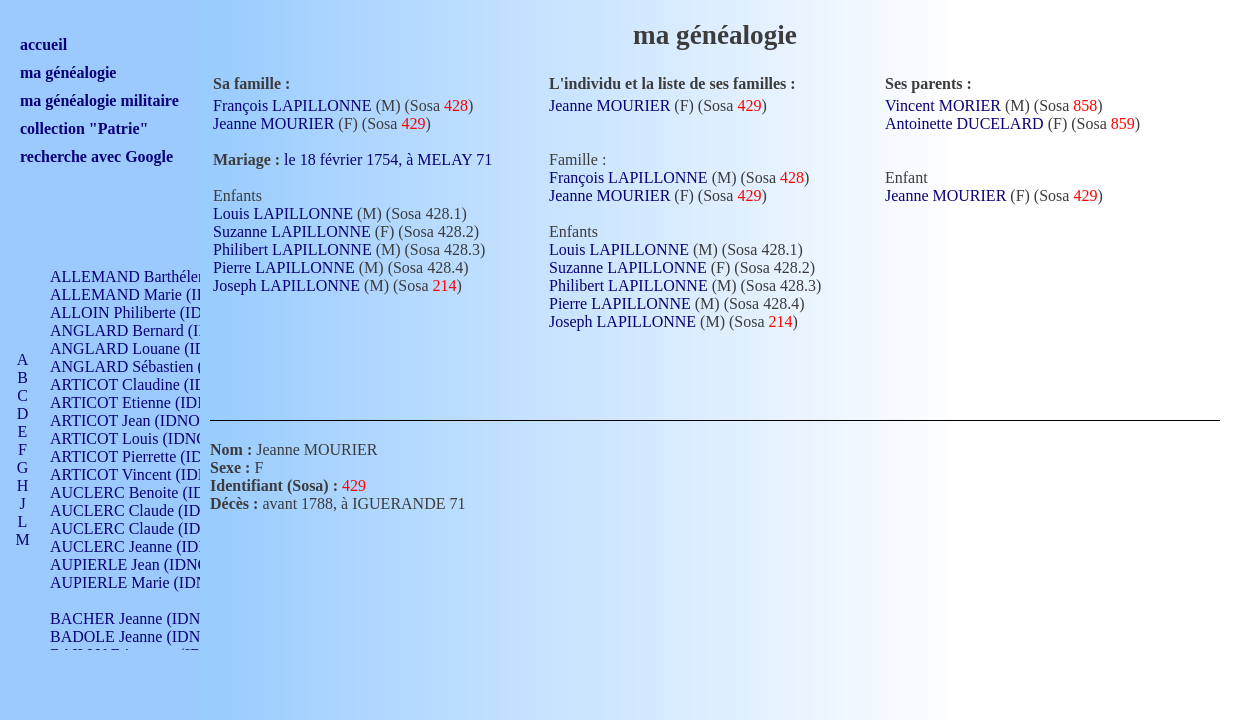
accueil (43, 44)
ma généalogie (68, 72)
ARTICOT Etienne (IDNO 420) (152, 402)
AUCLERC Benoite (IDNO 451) (155, 492)
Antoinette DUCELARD (964, 123)
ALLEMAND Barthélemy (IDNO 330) (175, 276)
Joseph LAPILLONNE (286, 285)
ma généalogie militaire (99, 100)
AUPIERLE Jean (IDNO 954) (146, 564)
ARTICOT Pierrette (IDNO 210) (154, 456)
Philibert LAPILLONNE (292, 249)
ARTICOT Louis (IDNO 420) (145, 438)
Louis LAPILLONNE (283, 213)
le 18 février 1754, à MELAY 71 (400, 159)
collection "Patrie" (84, 128)
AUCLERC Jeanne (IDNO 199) (152, 546)
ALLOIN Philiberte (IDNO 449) (154, 312)
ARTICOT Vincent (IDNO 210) (152, 474)
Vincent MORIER (943, 105)
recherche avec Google (96, 156)
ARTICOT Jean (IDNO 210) (141, 420)
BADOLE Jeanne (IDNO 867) (147, 636)
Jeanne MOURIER (273, 123)
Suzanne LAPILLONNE (292, 231)
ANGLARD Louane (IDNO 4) (148, 348)
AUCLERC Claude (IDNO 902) (153, 510)
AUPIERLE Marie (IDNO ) (139, 582)
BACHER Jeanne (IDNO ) (135, 618)
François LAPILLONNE (292, 105)
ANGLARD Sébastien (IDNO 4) (155, 366)
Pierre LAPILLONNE (284, 267)
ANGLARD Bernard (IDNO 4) (150, 330)
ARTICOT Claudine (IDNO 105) (156, 384)
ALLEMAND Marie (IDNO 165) (157, 294)
